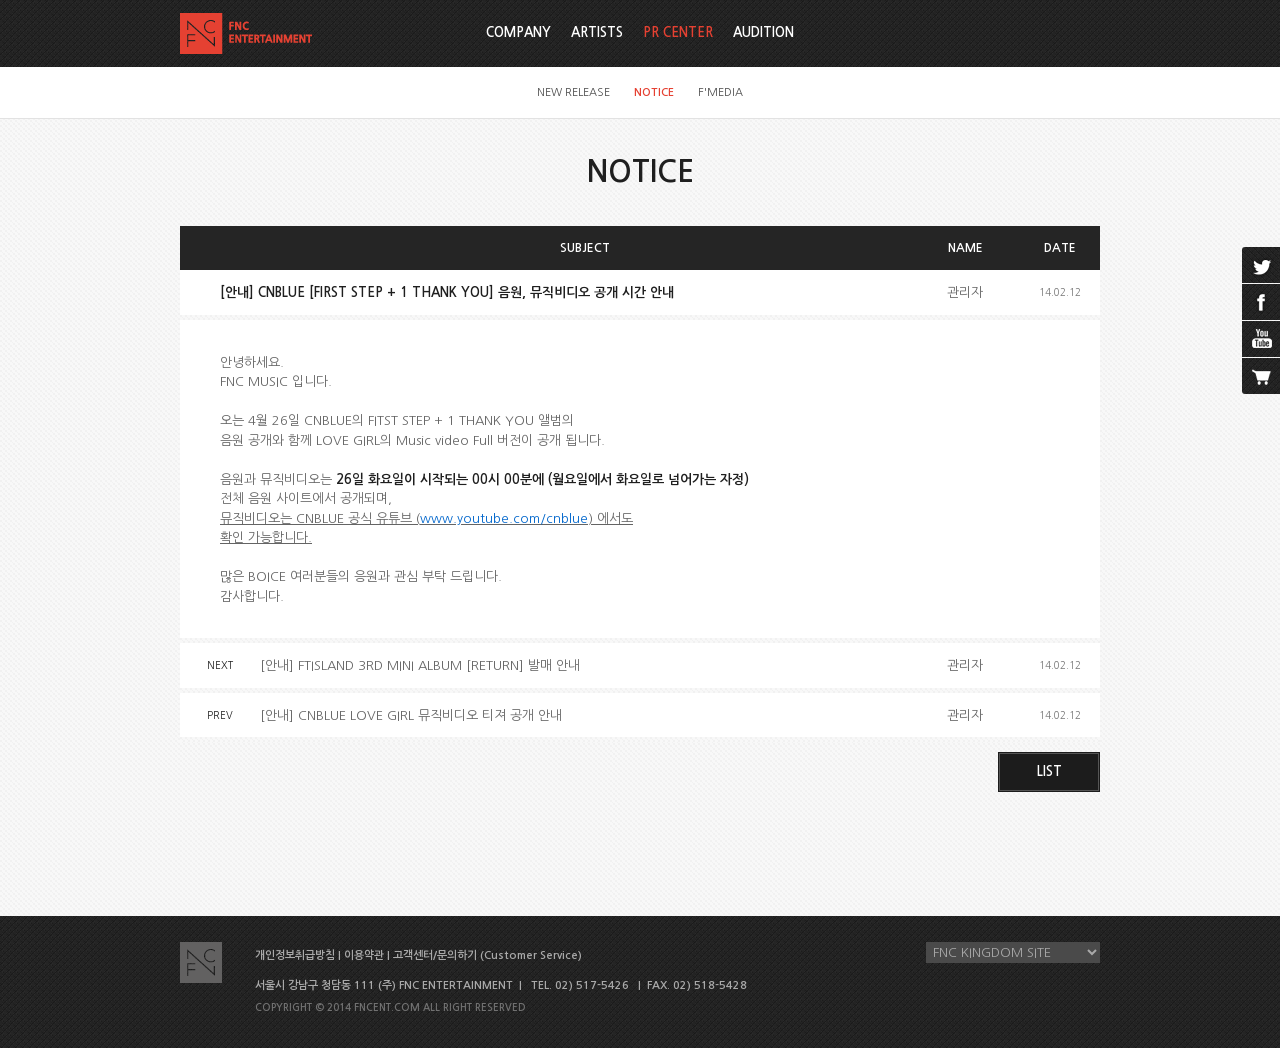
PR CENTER (678, 32)
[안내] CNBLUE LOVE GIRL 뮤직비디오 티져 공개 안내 (411, 715)
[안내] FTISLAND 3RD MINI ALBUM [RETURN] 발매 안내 (420, 665)
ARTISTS (597, 32)
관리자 (965, 292)
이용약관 (364, 955)
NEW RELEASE (573, 92)
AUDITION (763, 32)
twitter (1261, 265)
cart (1261, 376)
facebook (1261, 302)
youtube (1261, 339)
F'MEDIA (720, 92)
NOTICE (654, 92)
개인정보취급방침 (295, 955)
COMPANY (518, 32)
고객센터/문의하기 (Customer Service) (487, 955)
